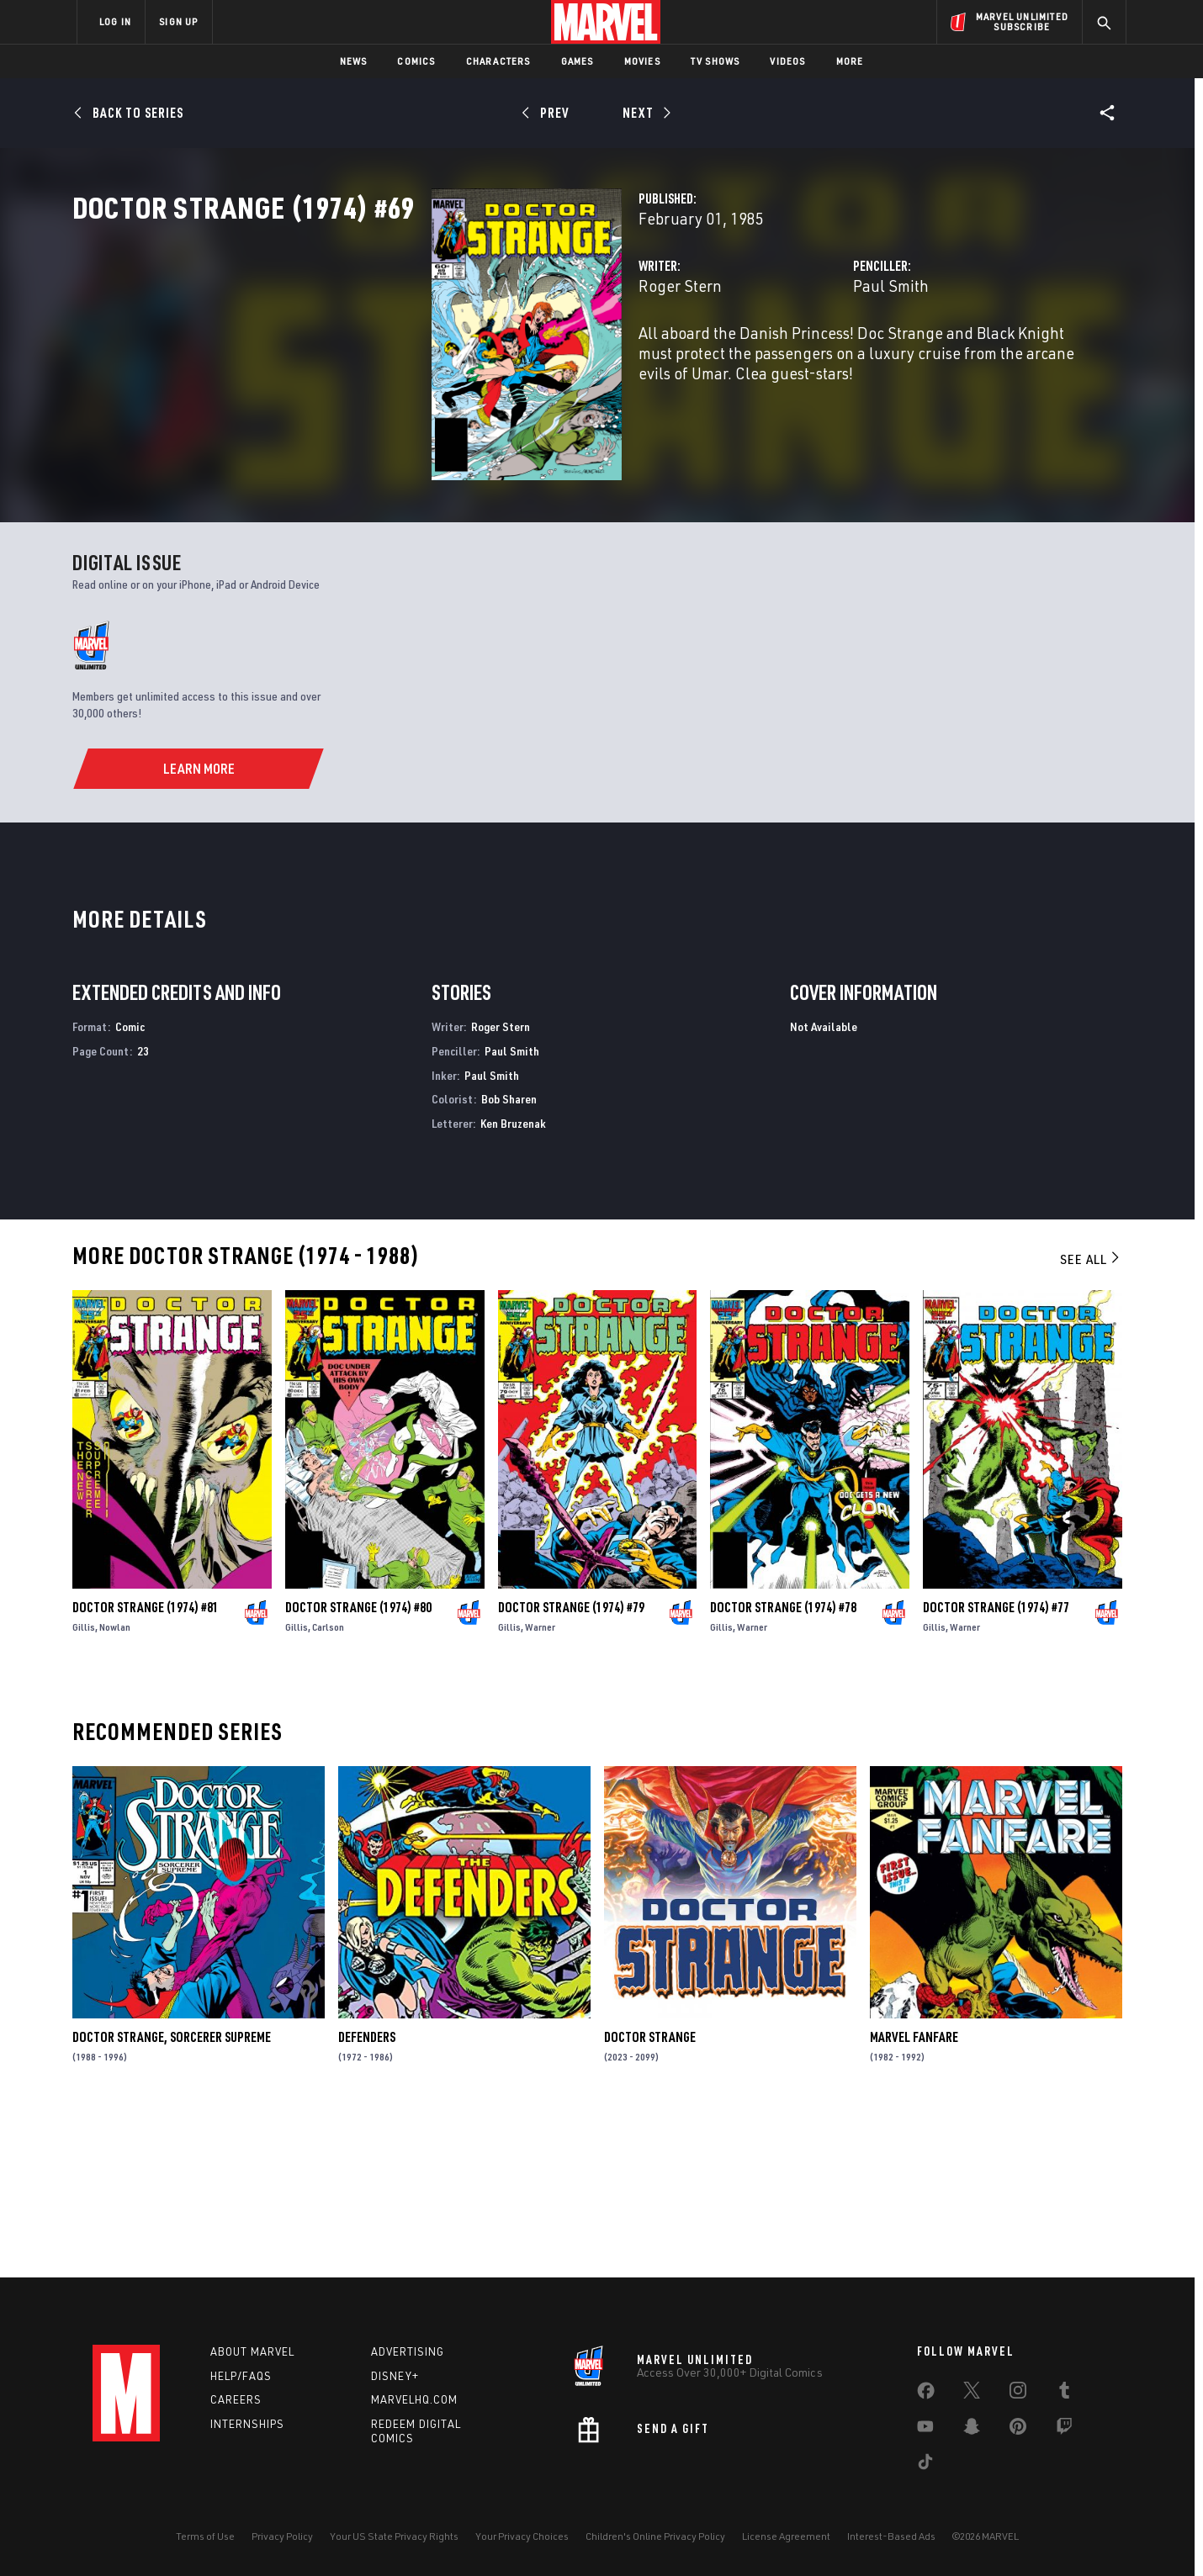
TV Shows (715, 61)
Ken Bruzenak (513, 1284)
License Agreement (786, 2536)
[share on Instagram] (1018, 2393)
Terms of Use (205, 2536)
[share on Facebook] (926, 2394)
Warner (540, 1787)
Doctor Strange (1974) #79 (571, 1767)
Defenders (366, 2197)
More (850, 61)
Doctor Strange (650, 2197)
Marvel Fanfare (914, 2197)
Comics (416, 61)
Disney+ (395, 2376)
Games (577, 61)
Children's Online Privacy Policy (655, 2536)
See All (1091, 1419)
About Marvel (252, 2351)
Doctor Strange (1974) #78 (783, 1767)
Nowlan (114, 1787)
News (354, 61)
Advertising (407, 2351)
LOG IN (115, 21)
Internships (247, 2424)
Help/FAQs (241, 2376)
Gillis (83, 1787)
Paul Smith (765, 359)
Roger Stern (428, 359)
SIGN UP (178, 21)
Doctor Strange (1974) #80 (358, 1767)
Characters (498, 61)
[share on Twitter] (971, 2393)
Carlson (328, 1787)
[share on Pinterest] (1018, 2429)
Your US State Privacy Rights (394, 2536)
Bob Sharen (509, 1259)
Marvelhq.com (414, 2400)
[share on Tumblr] (1064, 2393)
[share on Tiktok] (925, 2465)
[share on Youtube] (925, 2429)
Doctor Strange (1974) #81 (145, 1767)
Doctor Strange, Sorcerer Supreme (171, 2197)
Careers (236, 2400)
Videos (787, 61)
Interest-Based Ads (891, 2536)
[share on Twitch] (1064, 2429)
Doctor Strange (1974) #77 (996, 1767)
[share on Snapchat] (971, 2429)
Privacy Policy (282, 2536)
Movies (642, 61)
